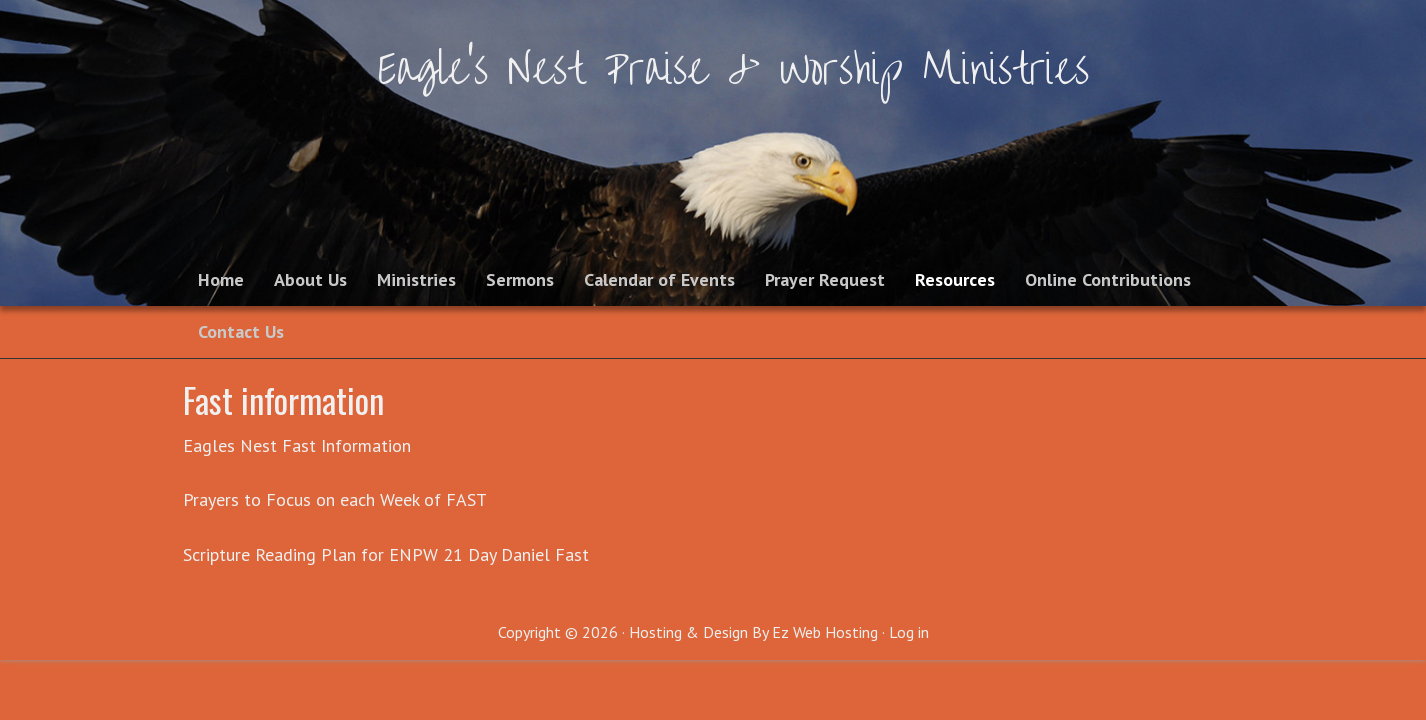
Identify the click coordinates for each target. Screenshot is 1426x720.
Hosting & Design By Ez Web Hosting (753, 632)
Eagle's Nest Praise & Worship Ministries (733, 69)
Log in (909, 632)
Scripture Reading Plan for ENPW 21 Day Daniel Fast (386, 554)
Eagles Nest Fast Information (297, 445)
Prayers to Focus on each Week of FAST (335, 499)
